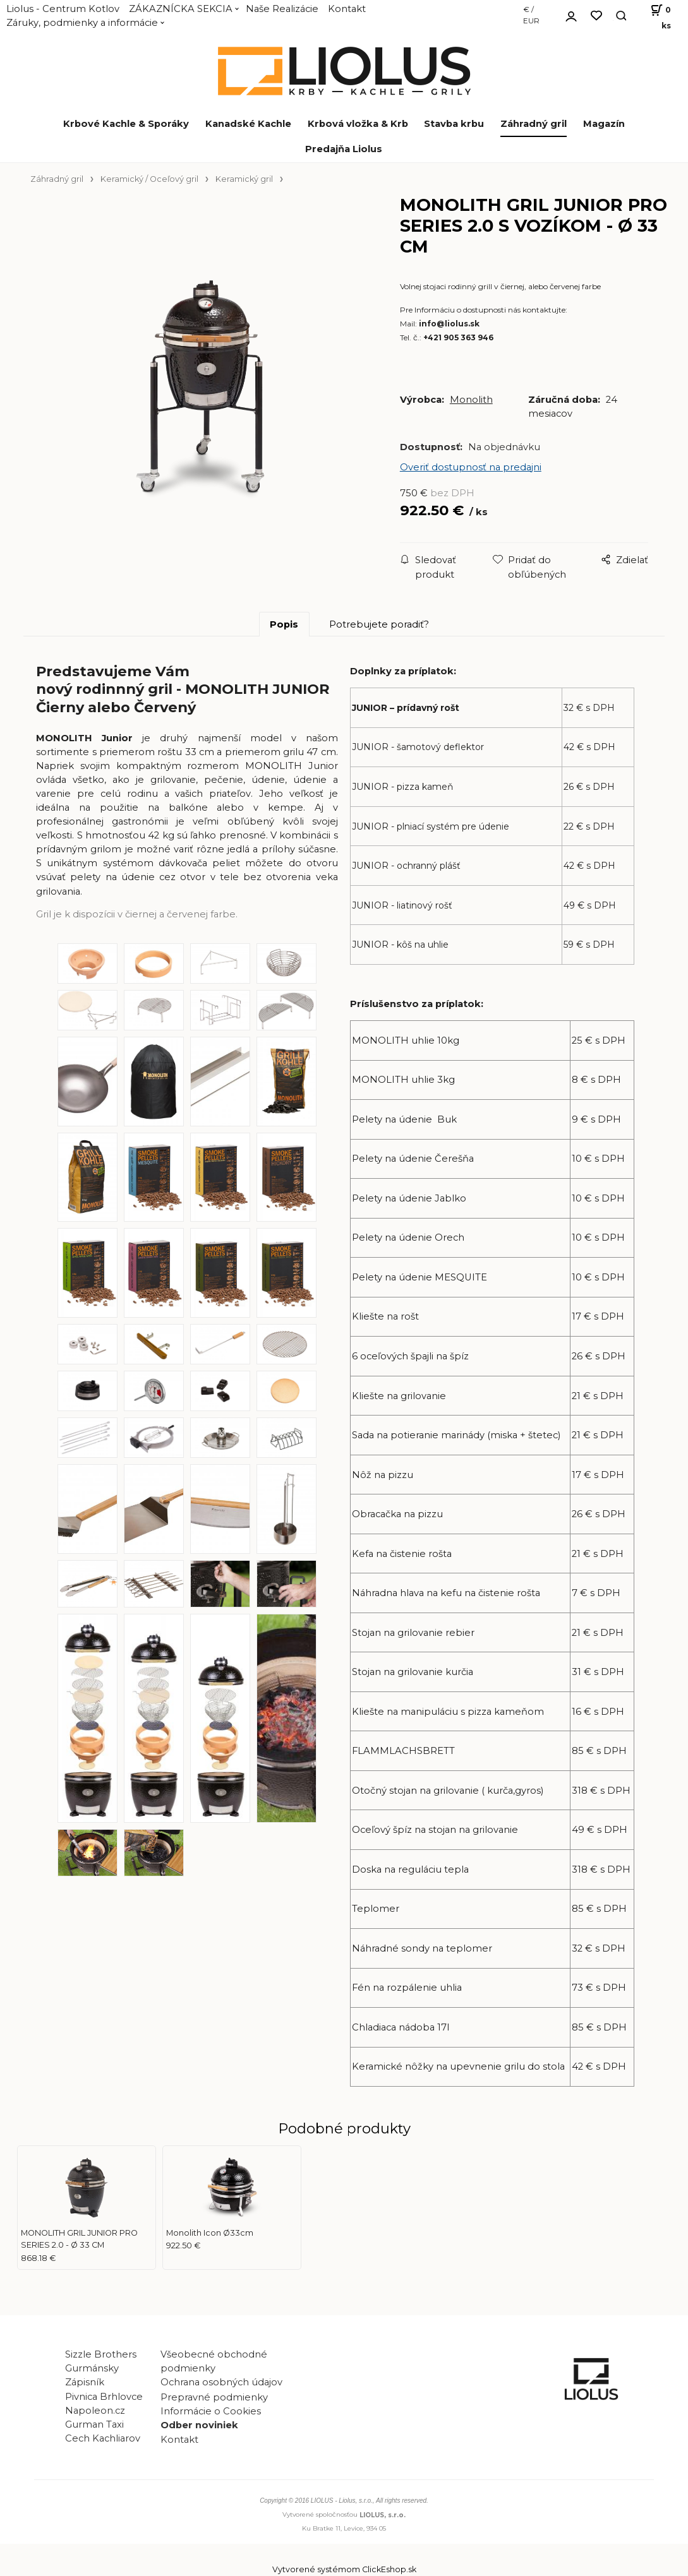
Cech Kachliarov (102, 2438)
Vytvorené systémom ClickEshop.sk (344, 2569)
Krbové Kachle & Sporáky (126, 123)
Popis (284, 624)
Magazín (604, 123)
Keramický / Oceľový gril (149, 179)
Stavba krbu (454, 123)
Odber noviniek (199, 2425)
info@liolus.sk (449, 323)
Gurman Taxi (94, 2424)
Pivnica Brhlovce (106, 2396)
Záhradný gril (533, 123)
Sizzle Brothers (100, 2354)
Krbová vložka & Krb (358, 123)
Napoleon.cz (95, 2410)
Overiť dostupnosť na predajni (470, 467)
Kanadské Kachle (248, 123)
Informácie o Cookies (210, 2411)
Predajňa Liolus (343, 149)
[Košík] (654, 16)
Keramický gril (244, 179)
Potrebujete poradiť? (379, 624)
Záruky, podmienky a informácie (82, 22)
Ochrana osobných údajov (221, 2382)
